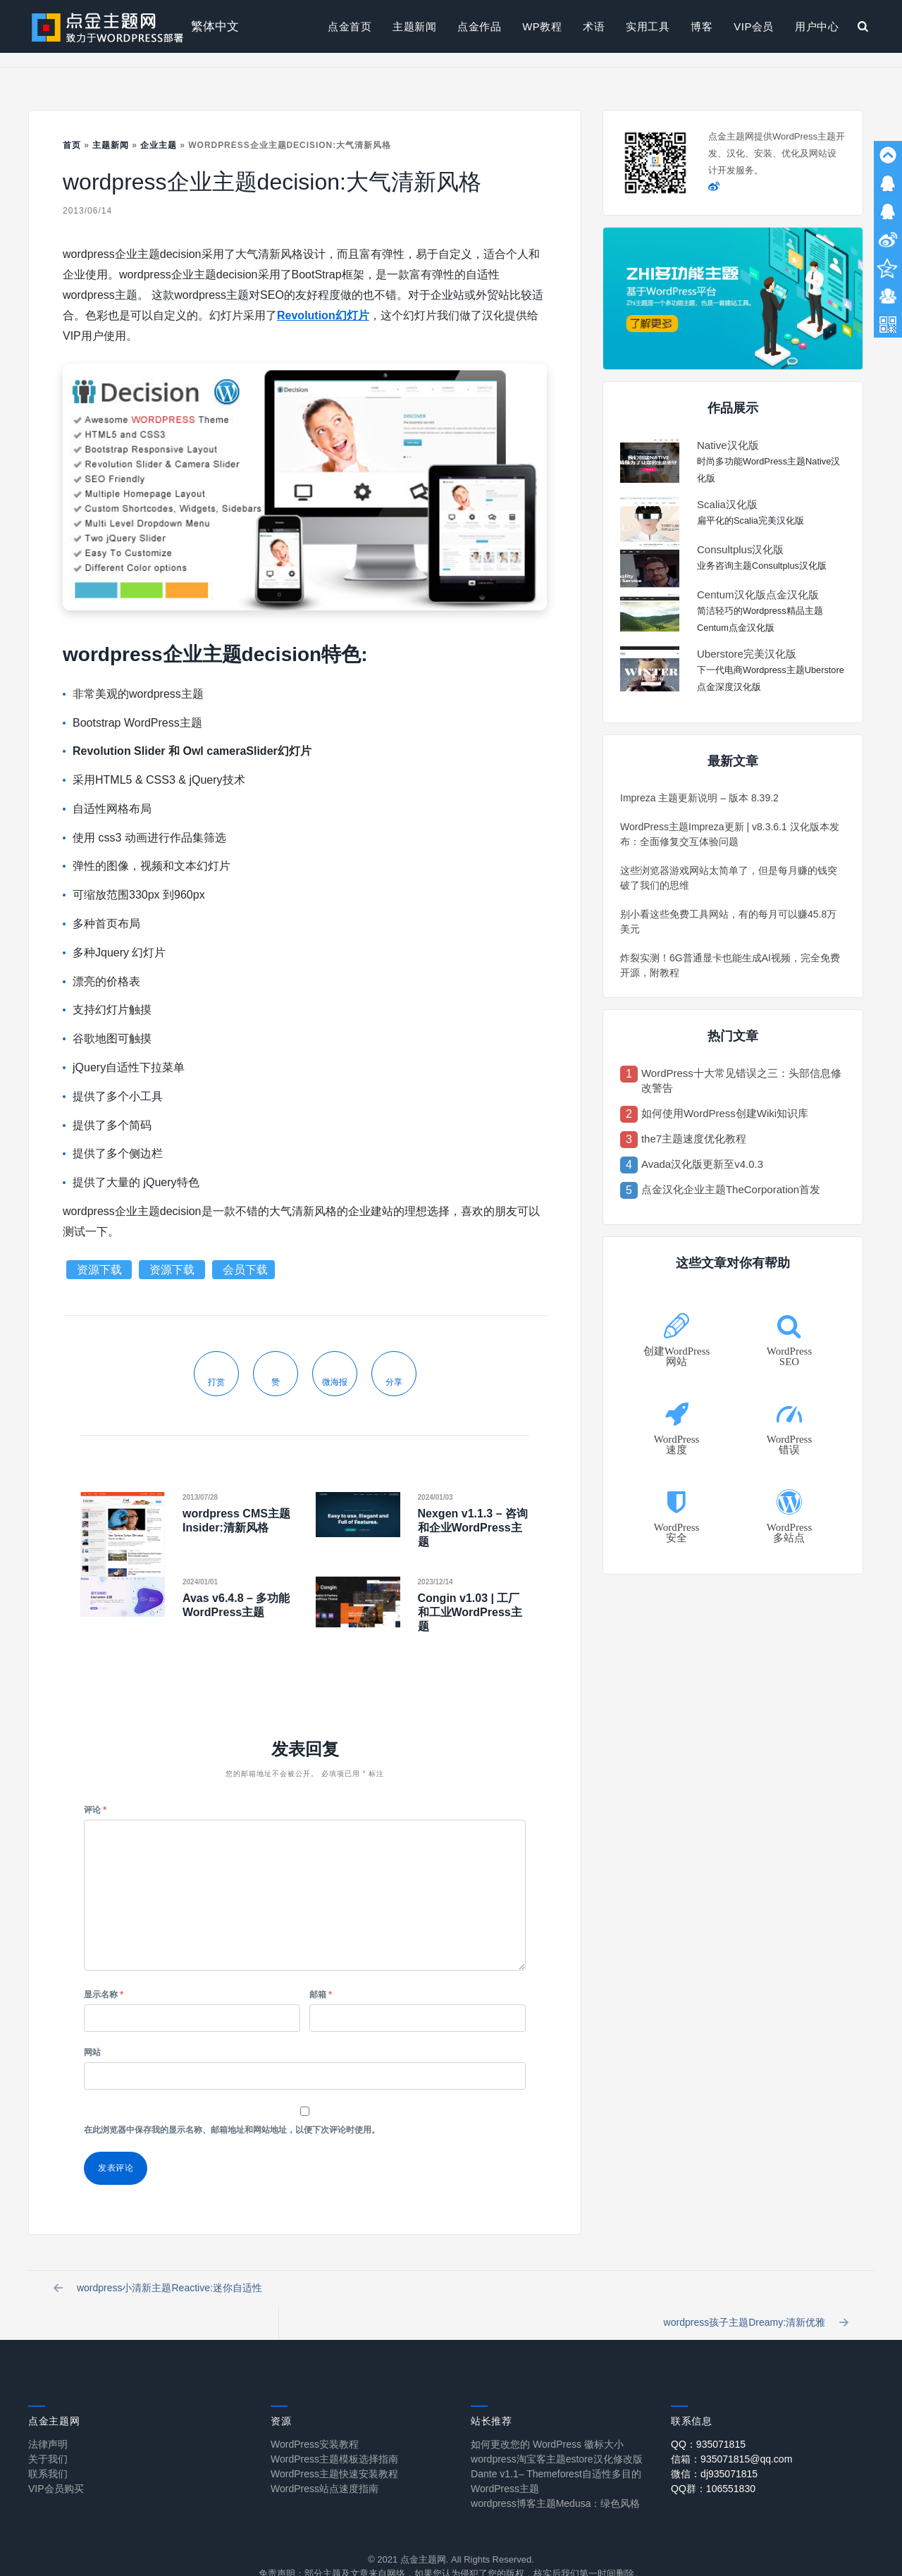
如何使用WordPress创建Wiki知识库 (724, 1113)
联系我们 (48, 2447)
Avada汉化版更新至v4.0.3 (702, 1164)
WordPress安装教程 (315, 2418)
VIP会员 (754, 26)
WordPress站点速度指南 (324, 2462)
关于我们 (48, 2433)
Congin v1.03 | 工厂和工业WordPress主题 (470, 1612)
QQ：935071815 (708, 2418)
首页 (72, 145)
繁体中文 (215, 26)
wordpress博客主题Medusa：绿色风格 (555, 2477)
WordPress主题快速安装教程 (334, 2447)
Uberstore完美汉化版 (746, 654)
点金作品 (479, 26)
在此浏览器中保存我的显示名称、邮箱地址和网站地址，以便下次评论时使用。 (232, 2130)
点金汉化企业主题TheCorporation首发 (730, 1189)
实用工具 (647, 26)
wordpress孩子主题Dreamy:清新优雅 (753, 2292)
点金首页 (349, 26)
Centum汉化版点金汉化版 (758, 594)
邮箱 (320, 1994)
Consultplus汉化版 (740, 549)
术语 (594, 26)
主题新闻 (414, 26)
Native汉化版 (728, 445)
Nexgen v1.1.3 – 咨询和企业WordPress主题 (473, 1528)
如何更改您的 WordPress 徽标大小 (547, 2418)
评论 (95, 1810)
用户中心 (817, 26)
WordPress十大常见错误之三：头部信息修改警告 (741, 1080)
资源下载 (101, 1270)
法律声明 (48, 2418)
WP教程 (542, 26)
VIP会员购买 (56, 2462)
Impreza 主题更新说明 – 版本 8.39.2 (699, 797)
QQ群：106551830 (713, 2462)
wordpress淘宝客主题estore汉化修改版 (557, 2433)
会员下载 (245, 1270)
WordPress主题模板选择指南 (334, 2433)
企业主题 (158, 145)
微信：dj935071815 (714, 2447)
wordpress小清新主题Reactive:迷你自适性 (160, 2292)
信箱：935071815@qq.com (731, 2433)
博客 (701, 26)
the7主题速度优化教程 (693, 1139)
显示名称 (103, 1994)
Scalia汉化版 (727, 504)
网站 (92, 2052)
